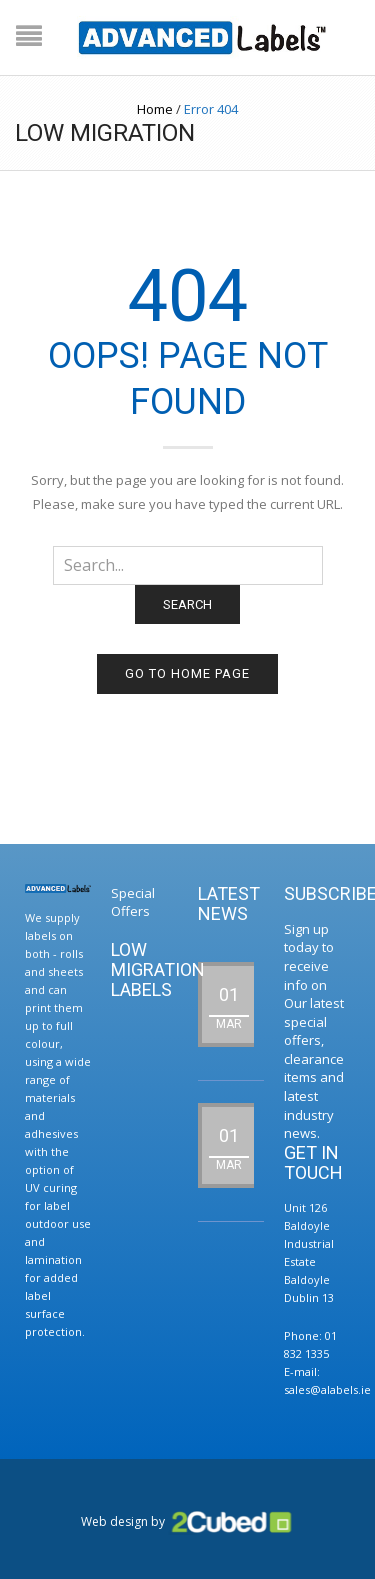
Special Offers (133, 902)
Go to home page (187, 673)
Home (155, 109)
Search (187, 604)
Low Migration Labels (158, 969)
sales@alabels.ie (327, 1389)
